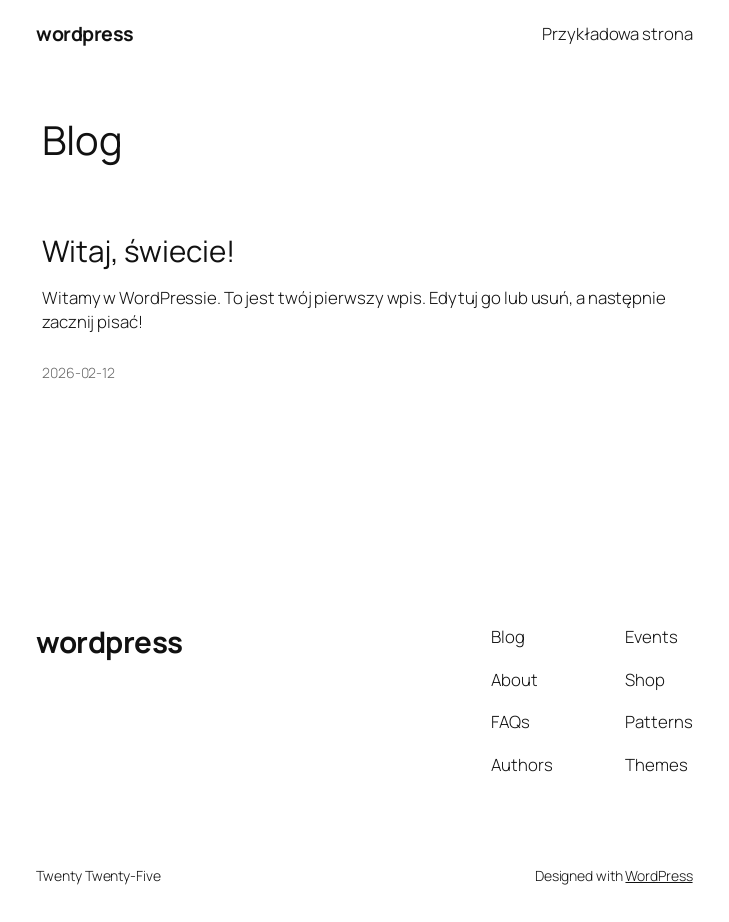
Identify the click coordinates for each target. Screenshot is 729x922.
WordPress (658, 875)
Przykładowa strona (617, 33)
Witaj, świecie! (138, 250)
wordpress (85, 33)
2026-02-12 (78, 372)
